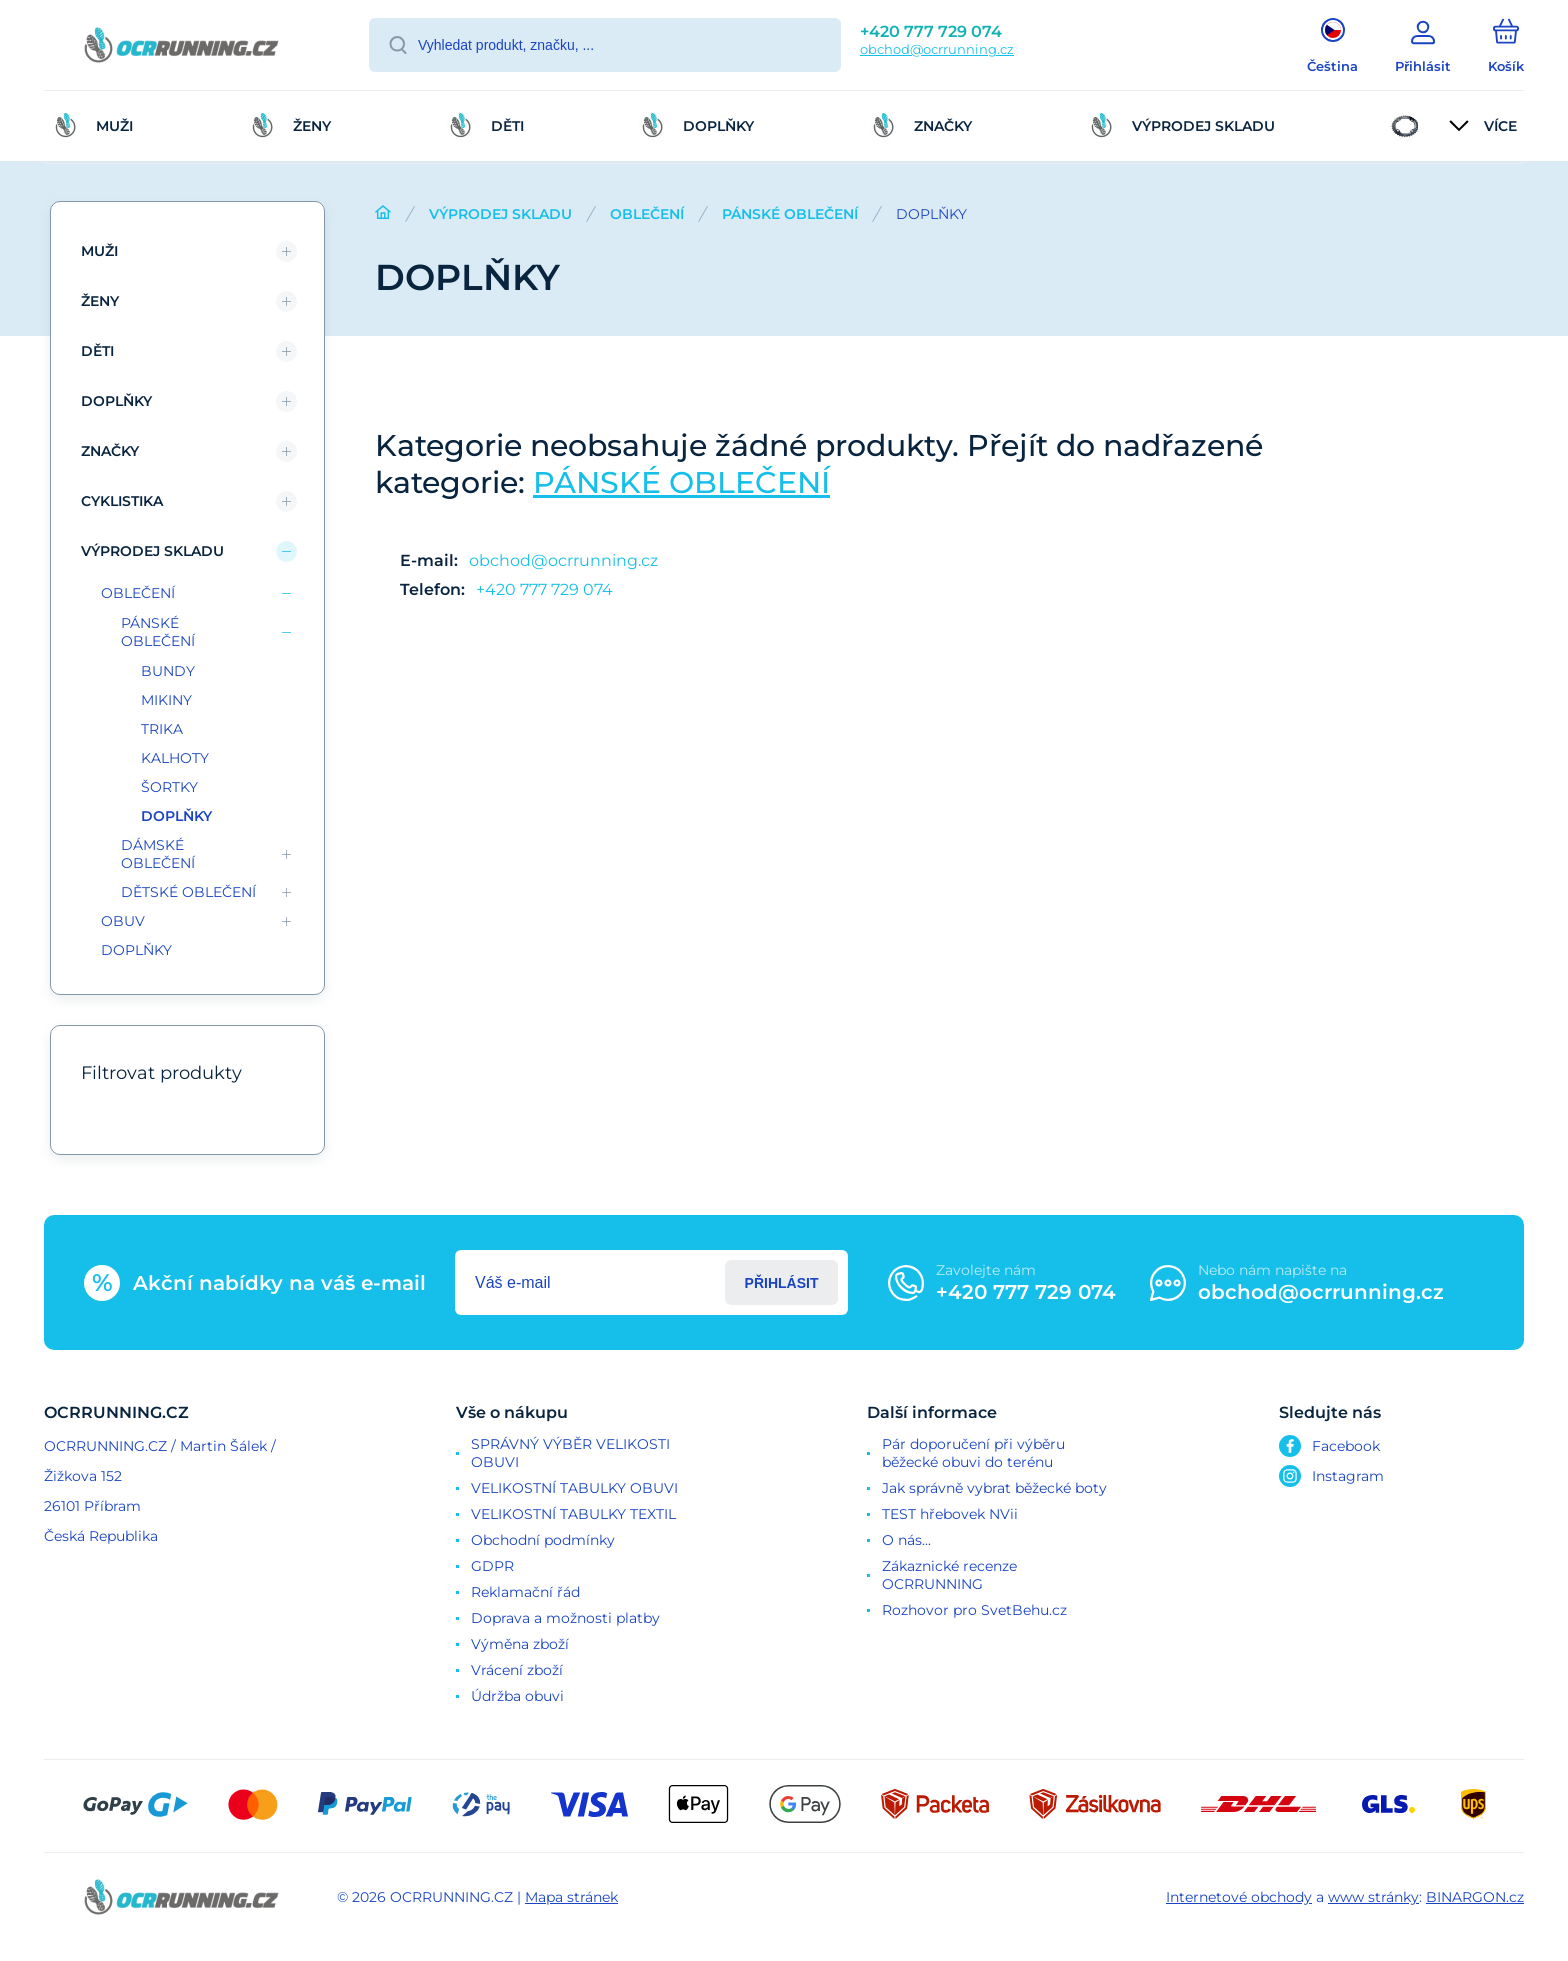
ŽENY (100, 301)
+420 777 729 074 (931, 31)
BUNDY (168, 671)
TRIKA (162, 729)
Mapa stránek (571, 1897)
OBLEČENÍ (647, 214)
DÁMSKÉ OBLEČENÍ (158, 854)
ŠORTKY (169, 787)
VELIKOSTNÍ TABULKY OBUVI (574, 1488)
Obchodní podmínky (543, 1540)
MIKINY (166, 700)
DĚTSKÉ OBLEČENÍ (188, 892)
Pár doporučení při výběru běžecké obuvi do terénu (973, 1453)
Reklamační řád (525, 1592)
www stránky (1373, 1897)
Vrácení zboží (517, 1670)
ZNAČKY (110, 451)
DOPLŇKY (116, 401)
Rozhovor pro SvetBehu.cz (974, 1610)
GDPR (492, 1566)
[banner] (181, 48)
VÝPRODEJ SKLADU (500, 214)
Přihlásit (782, 1283)
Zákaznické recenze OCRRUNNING (949, 1575)
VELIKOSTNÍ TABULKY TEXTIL (573, 1514)
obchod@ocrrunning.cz (937, 49)
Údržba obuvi (517, 1696)
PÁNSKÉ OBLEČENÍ (790, 214)
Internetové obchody (1239, 1897)
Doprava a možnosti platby (565, 1618)
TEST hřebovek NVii (950, 1514)
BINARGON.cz (1475, 1897)
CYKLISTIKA (122, 501)
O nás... (906, 1540)
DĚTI (97, 351)
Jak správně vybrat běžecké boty (994, 1488)
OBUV (123, 921)
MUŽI (99, 251)
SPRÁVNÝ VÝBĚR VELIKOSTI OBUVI (570, 1453)
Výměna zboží (520, 1644)
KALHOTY (175, 758)
